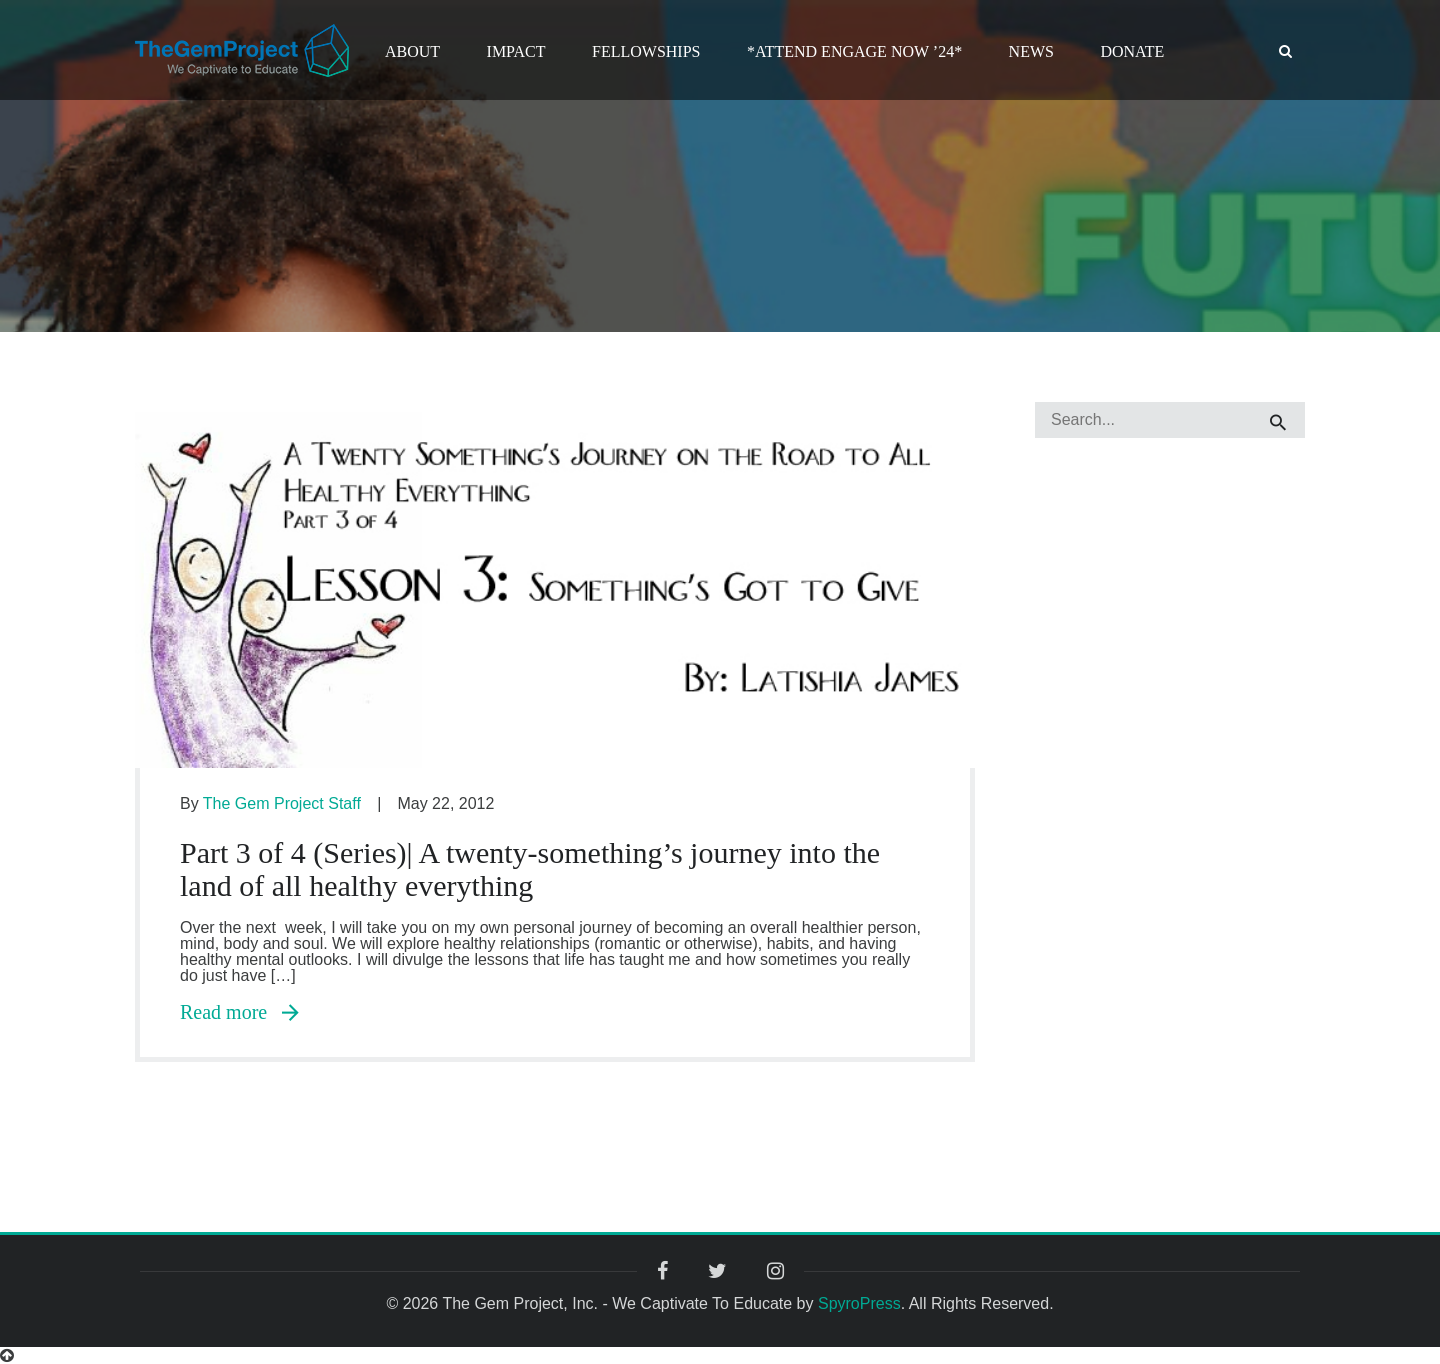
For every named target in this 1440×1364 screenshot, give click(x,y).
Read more (239, 1012)
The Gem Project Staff (282, 803)
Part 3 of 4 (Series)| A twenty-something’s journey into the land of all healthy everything (530, 869)
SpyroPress (859, 1303)
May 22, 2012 (445, 803)
